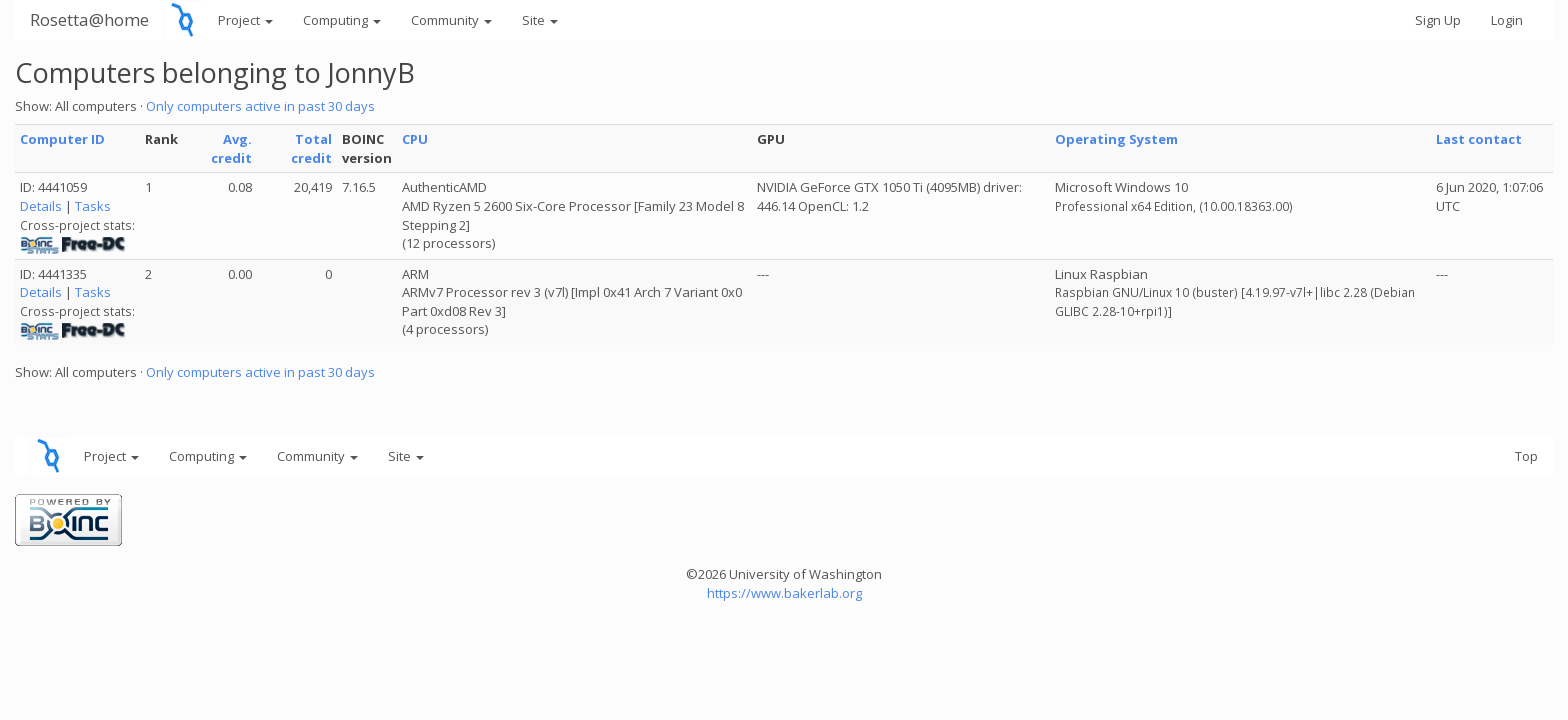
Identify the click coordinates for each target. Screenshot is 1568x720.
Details (41, 206)
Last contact (1479, 139)
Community (451, 20)
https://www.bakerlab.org (784, 593)
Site (540, 20)
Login (1507, 20)
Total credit (311, 148)
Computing (342, 20)
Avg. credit (231, 148)
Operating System (1116, 139)
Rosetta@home (89, 19)
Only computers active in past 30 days (260, 106)
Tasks (93, 206)
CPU (415, 139)
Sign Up (1438, 20)
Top (1526, 456)
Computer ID (62, 139)
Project (245, 20)
